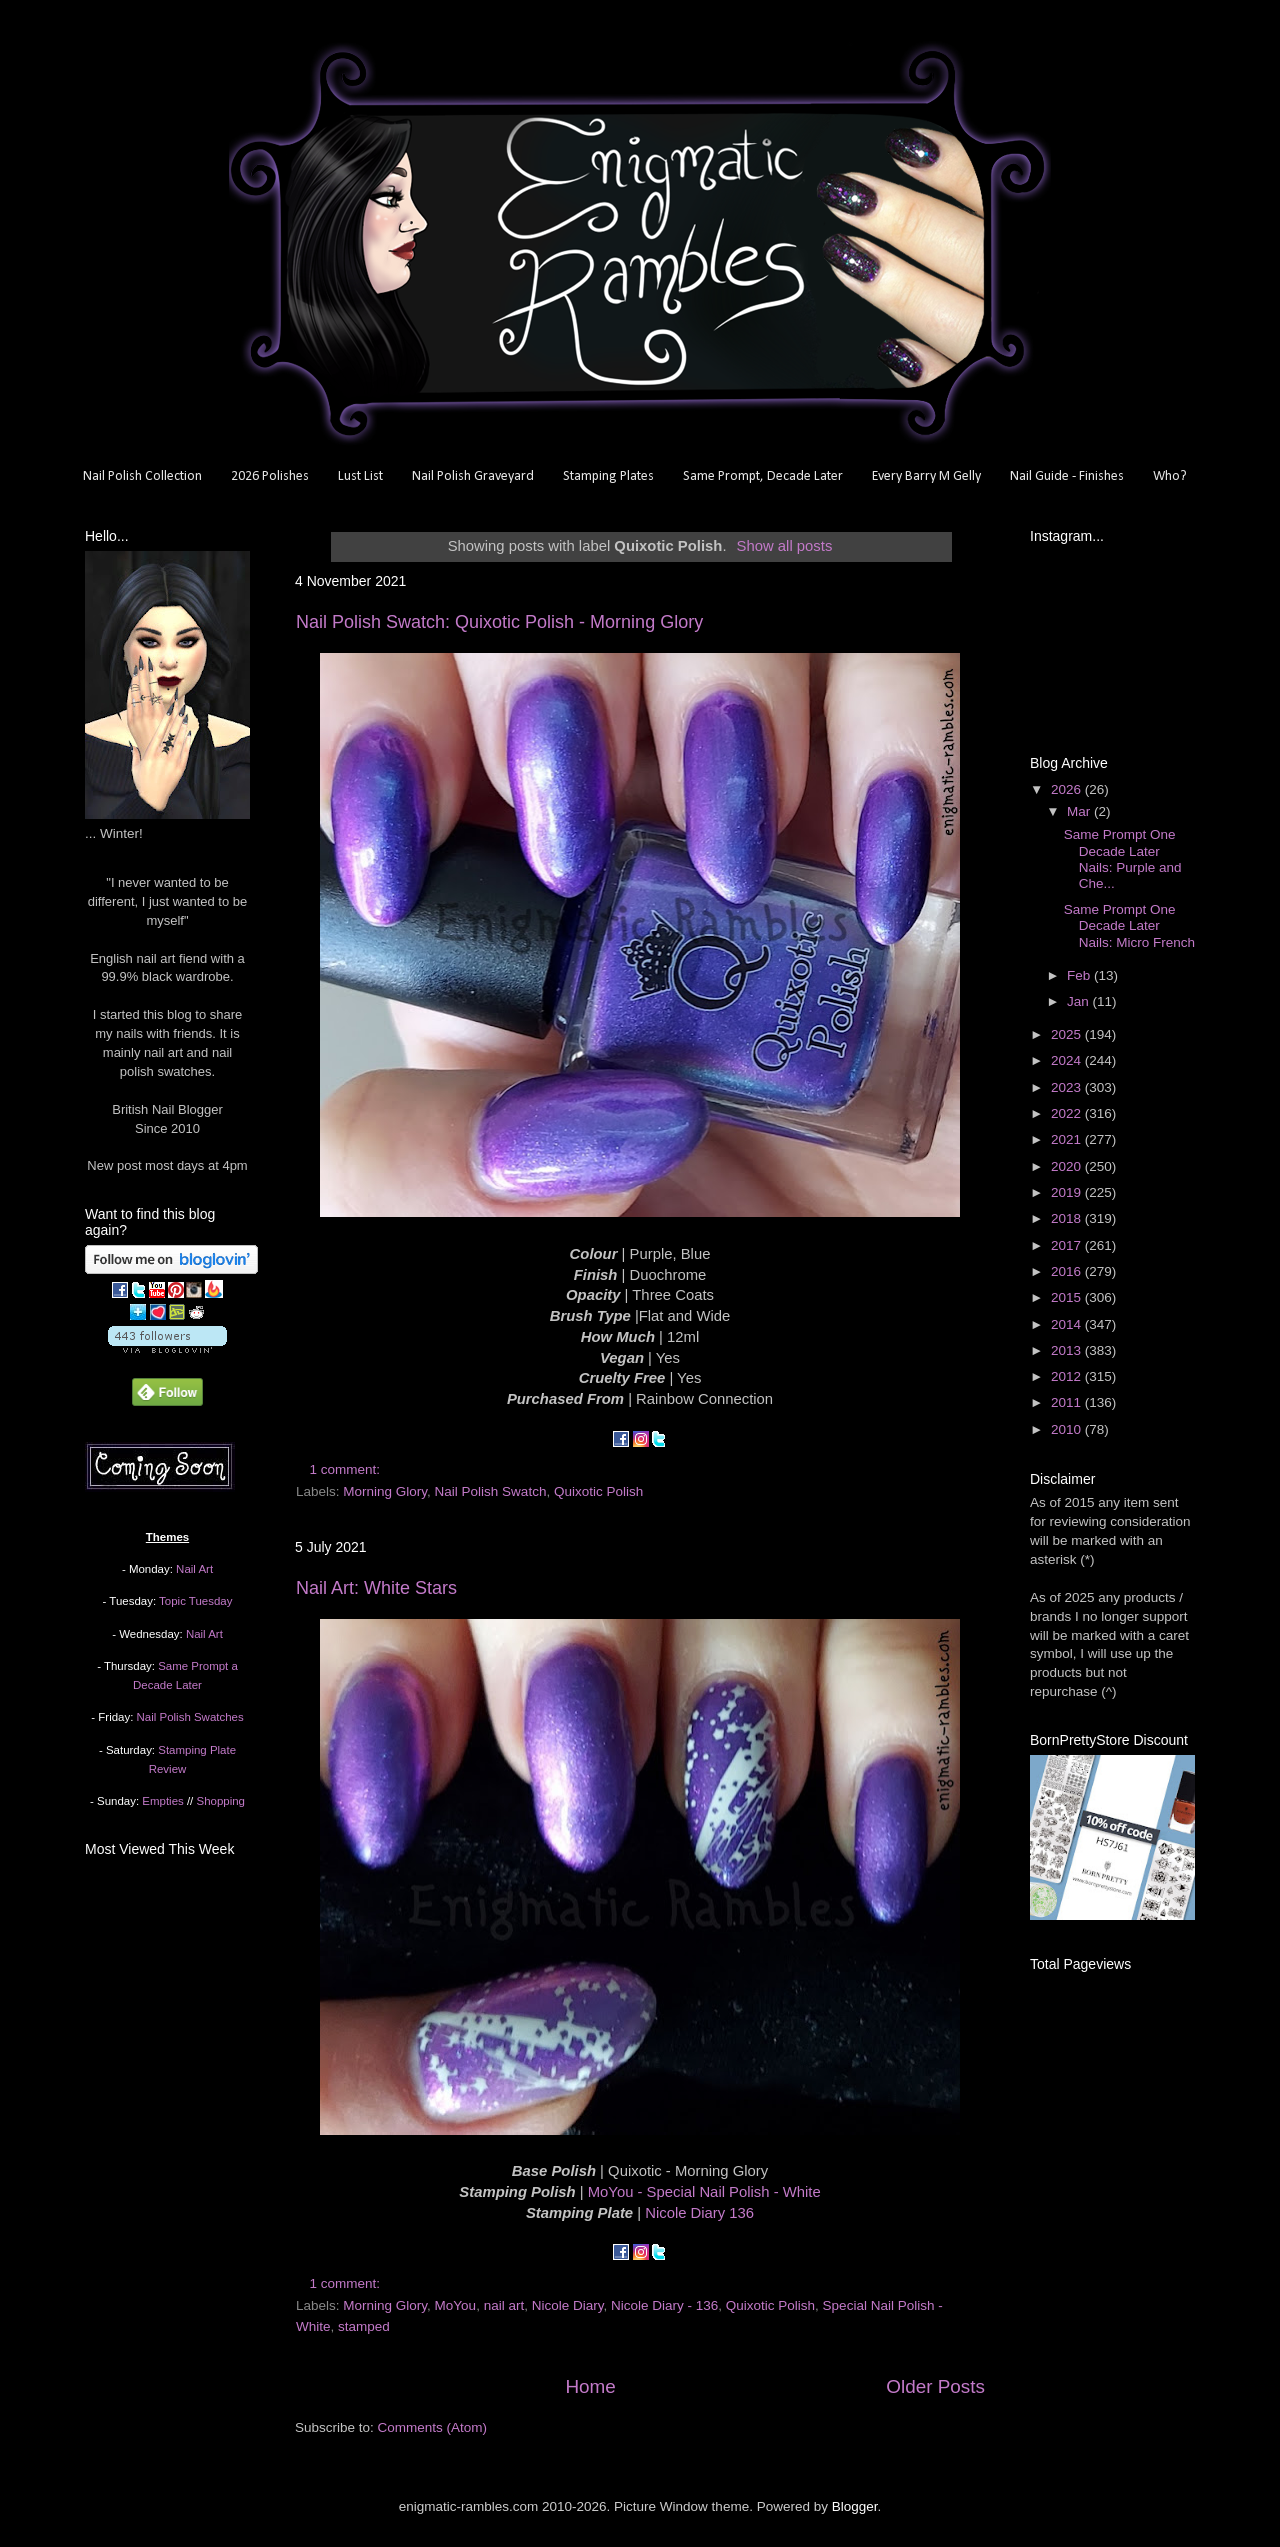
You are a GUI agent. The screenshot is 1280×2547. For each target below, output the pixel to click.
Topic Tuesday (195, 1601)
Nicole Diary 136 (699, 2213)
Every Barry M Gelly (926, 476)
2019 (1068, 1192)
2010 (1068, 1429)
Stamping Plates (608, 476)
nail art (504, 2305)
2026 (1068, 789)
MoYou (456, 2305)
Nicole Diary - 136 (664, 2305)
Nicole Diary (568, 2305)
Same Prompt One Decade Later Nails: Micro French (1129, 925)
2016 (1068, 1271)
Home (590, 2386)
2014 (1068, 1324)
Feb (1080, 975)
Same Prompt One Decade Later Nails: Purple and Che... (1123, 859)
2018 (1068, 1218)
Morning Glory (385, 1491)
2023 (1068, 1087)
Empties (162, 1801)
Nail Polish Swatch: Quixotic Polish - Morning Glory (499, 622)
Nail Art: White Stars (376, 1588)
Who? (1170, 476)
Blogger (855, 2506)
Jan (1080, 1001)
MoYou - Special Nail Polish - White (704, 2192)
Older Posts (935, 2386)
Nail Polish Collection (142, 476)
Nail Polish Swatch (491, 1491)
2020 (1068, 1166)
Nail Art (194, 1569)
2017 (1068, 1245)
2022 (1068, 1113)
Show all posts (785, 546)
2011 (1068, 1402)
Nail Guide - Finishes (1067, 476)
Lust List (360, 476)
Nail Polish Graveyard (473, 476)
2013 (1068, 1350)
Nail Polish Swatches (190, 1717)
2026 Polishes (270, 476)
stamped (364, 2326)
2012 (1068, 1376)
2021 (1068, 1139)
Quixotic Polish (598, 1491)
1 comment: (347, 1469)
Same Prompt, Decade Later (763, 476)
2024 (1068, 1060)
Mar (1080, 811)
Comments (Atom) (433, 2427)
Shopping (221, 1801)
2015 (1068, 1297)
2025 (1068, 1034)
